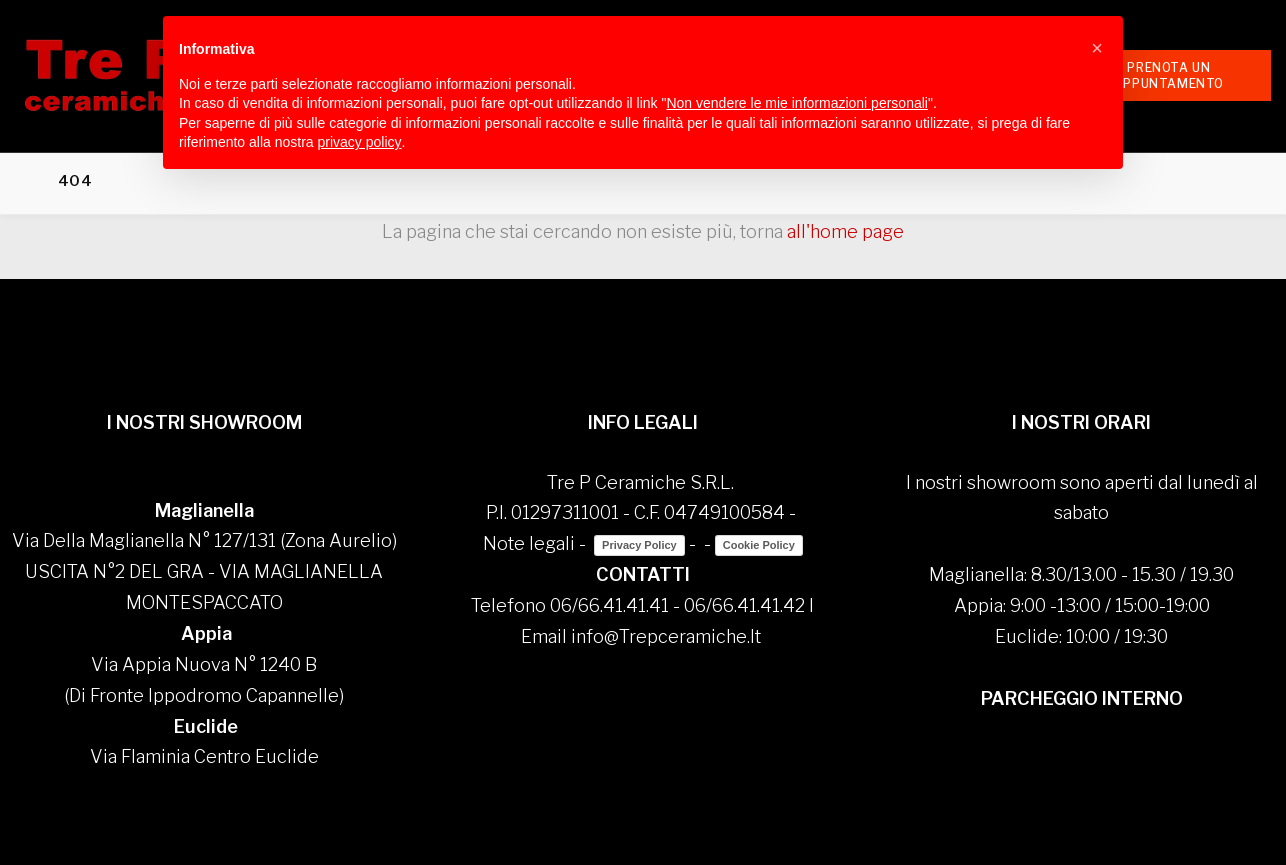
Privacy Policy (639, 545)
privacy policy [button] (360, 142)
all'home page (845, 231)
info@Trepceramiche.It (666, 636)
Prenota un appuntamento (1169, 75)
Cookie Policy (759, 545)
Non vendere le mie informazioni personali (796, 103)
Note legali (529, 543)
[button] (1097, 48)
